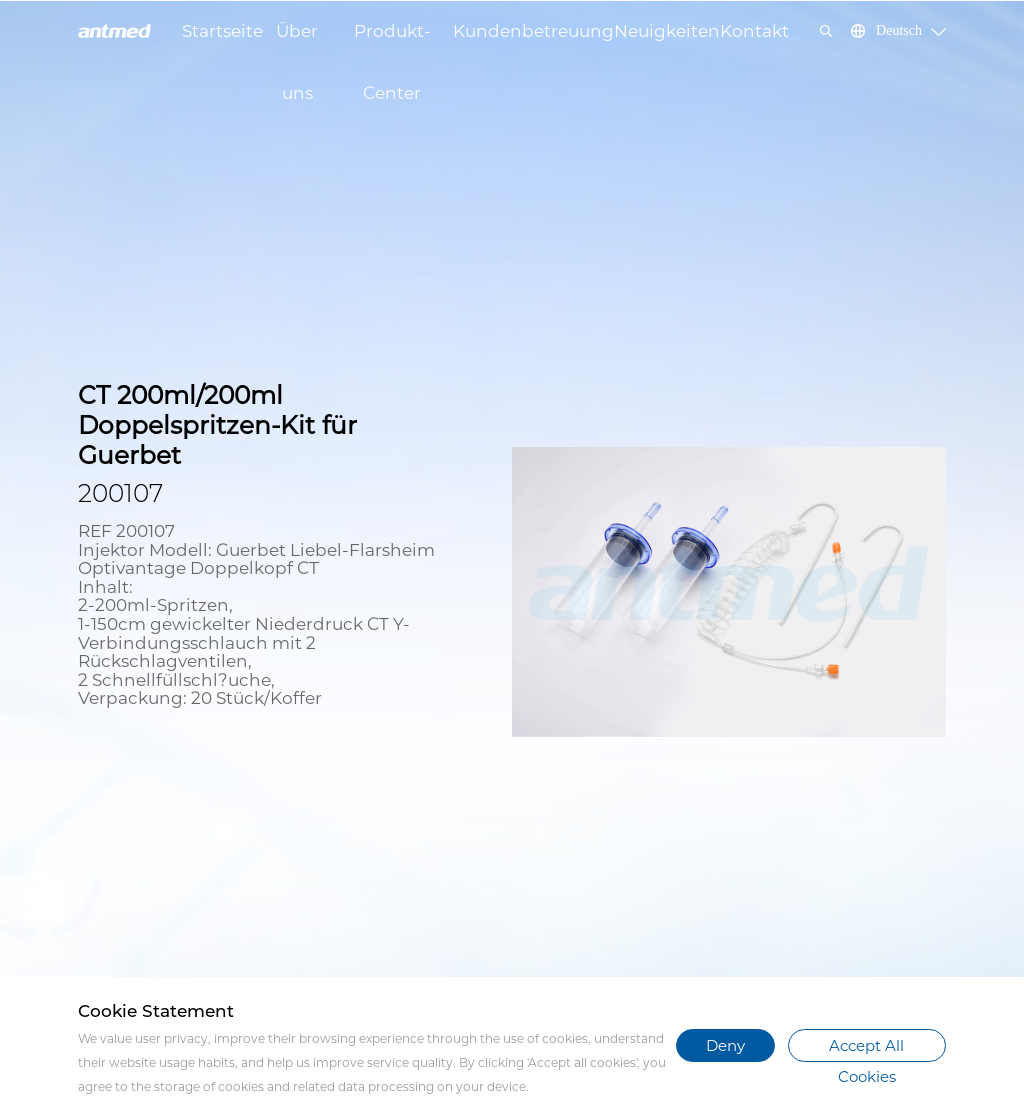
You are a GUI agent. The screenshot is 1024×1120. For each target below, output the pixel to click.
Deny (725, 1045)
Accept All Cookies (866, 1048)
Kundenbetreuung (533, 31)
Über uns (297, 41)
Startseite (222, 31)
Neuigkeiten (667, 31)
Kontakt (754, 31)
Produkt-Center (392, 41)
